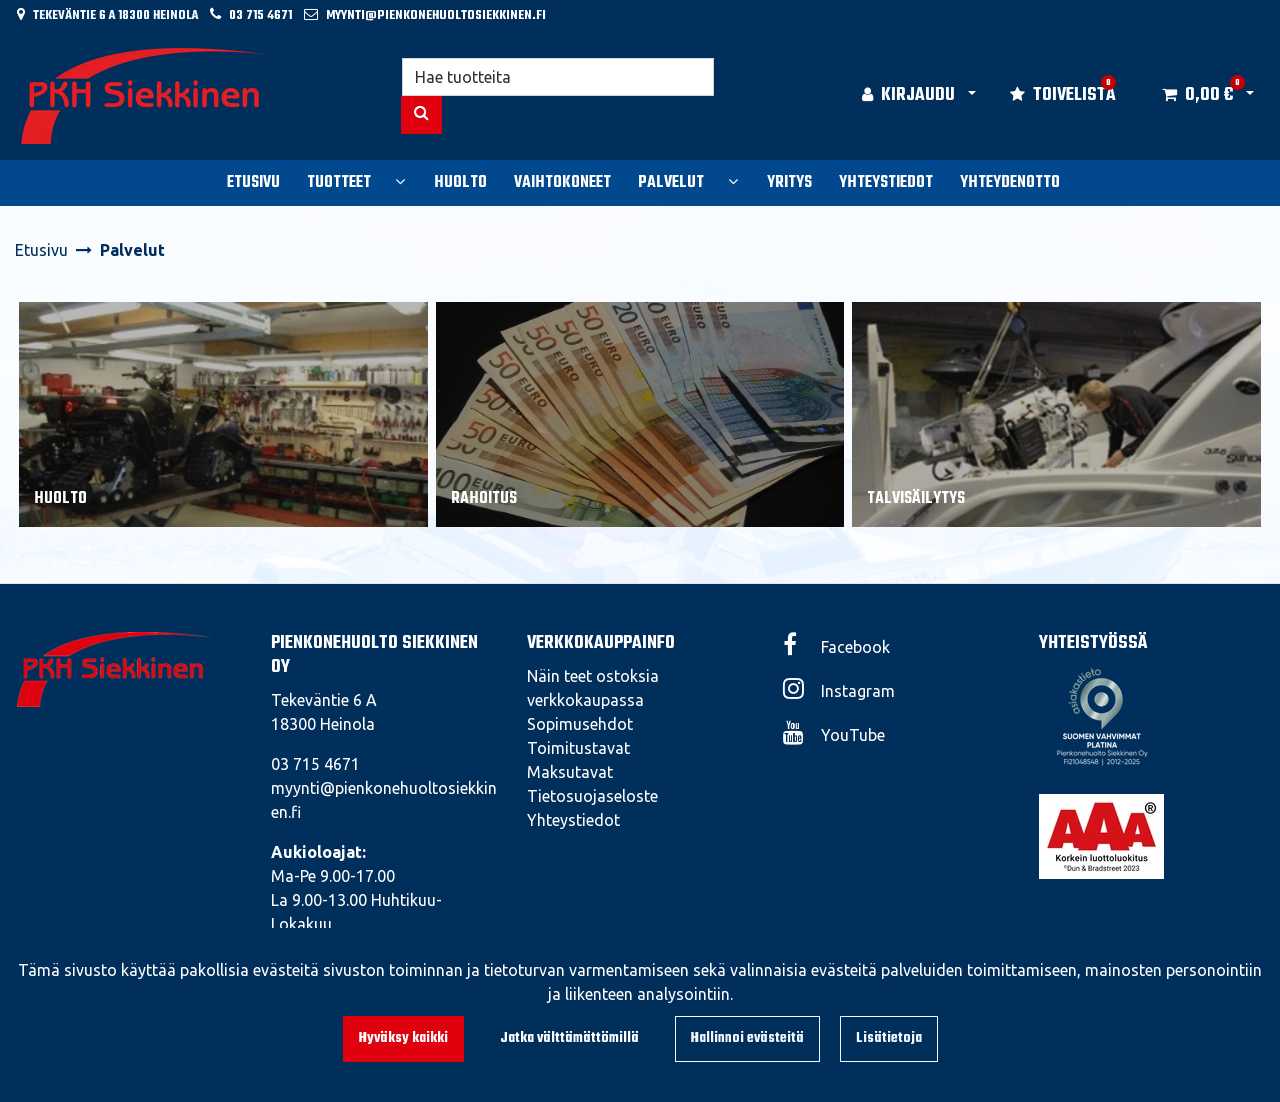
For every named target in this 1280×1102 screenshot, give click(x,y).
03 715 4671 (260, 15)
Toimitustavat (578, 748)
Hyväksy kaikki (403, 1038)
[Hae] (558, 77)
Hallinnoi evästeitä (747, 1038)
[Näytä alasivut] (400, 181)
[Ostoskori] (1197, 96)
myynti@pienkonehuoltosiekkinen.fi (436, 15)
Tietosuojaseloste (592, 796)
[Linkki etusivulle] (146, 96)
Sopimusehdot (580, 724)
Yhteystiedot (573, 820)
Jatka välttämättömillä (569, 1038)
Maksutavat (570, 772)
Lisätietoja (889, 1038)
